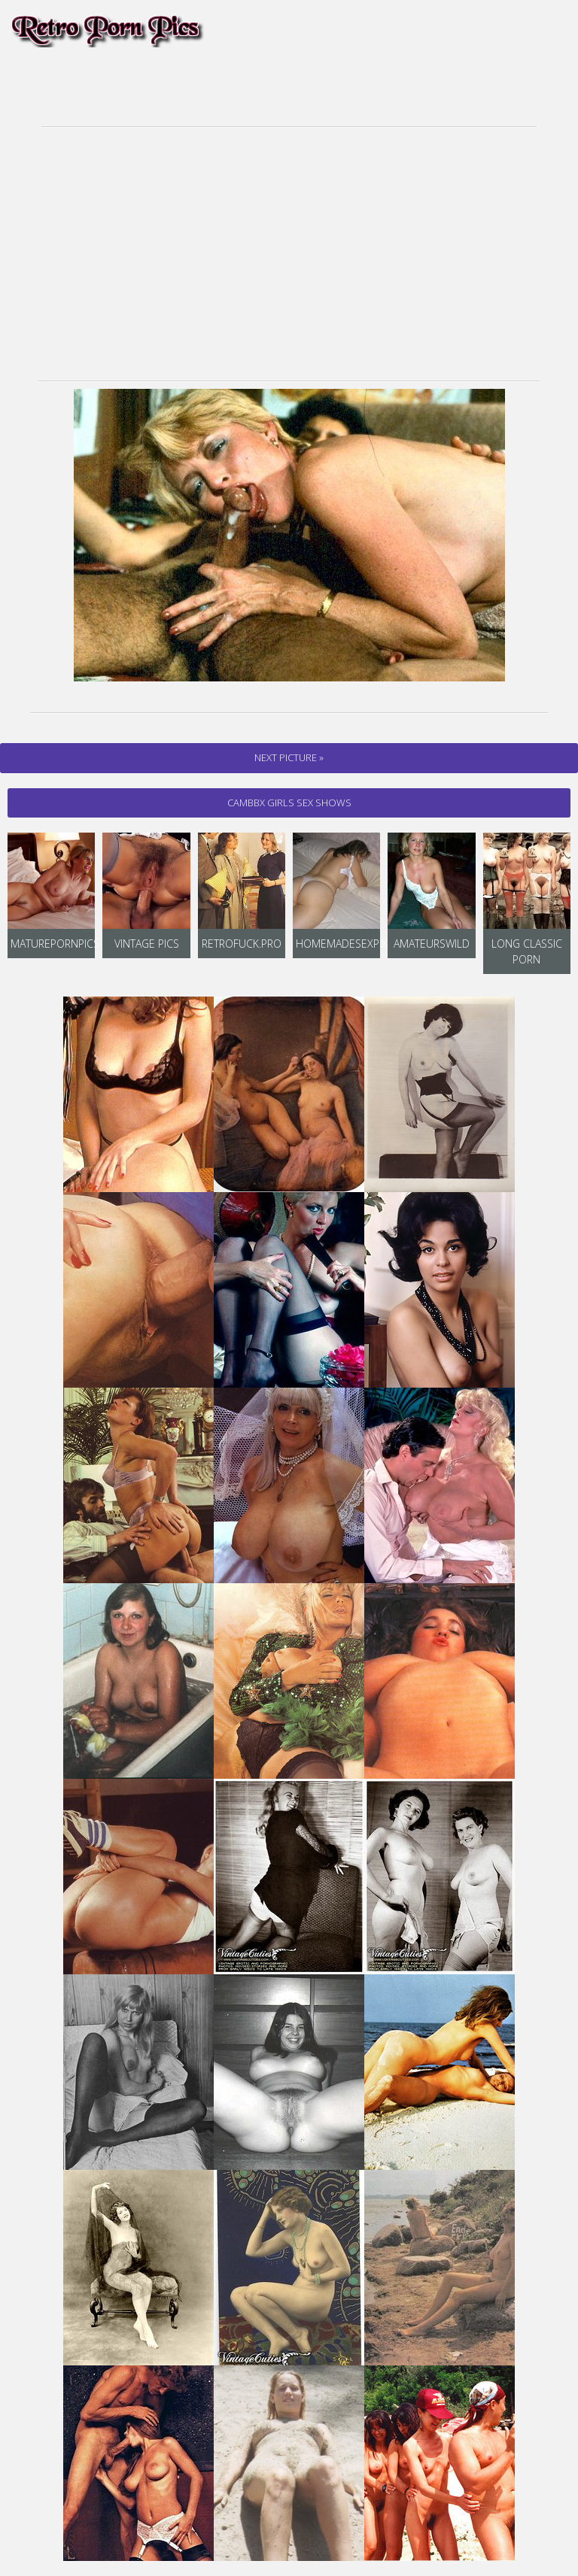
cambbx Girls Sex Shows (289, 802)
